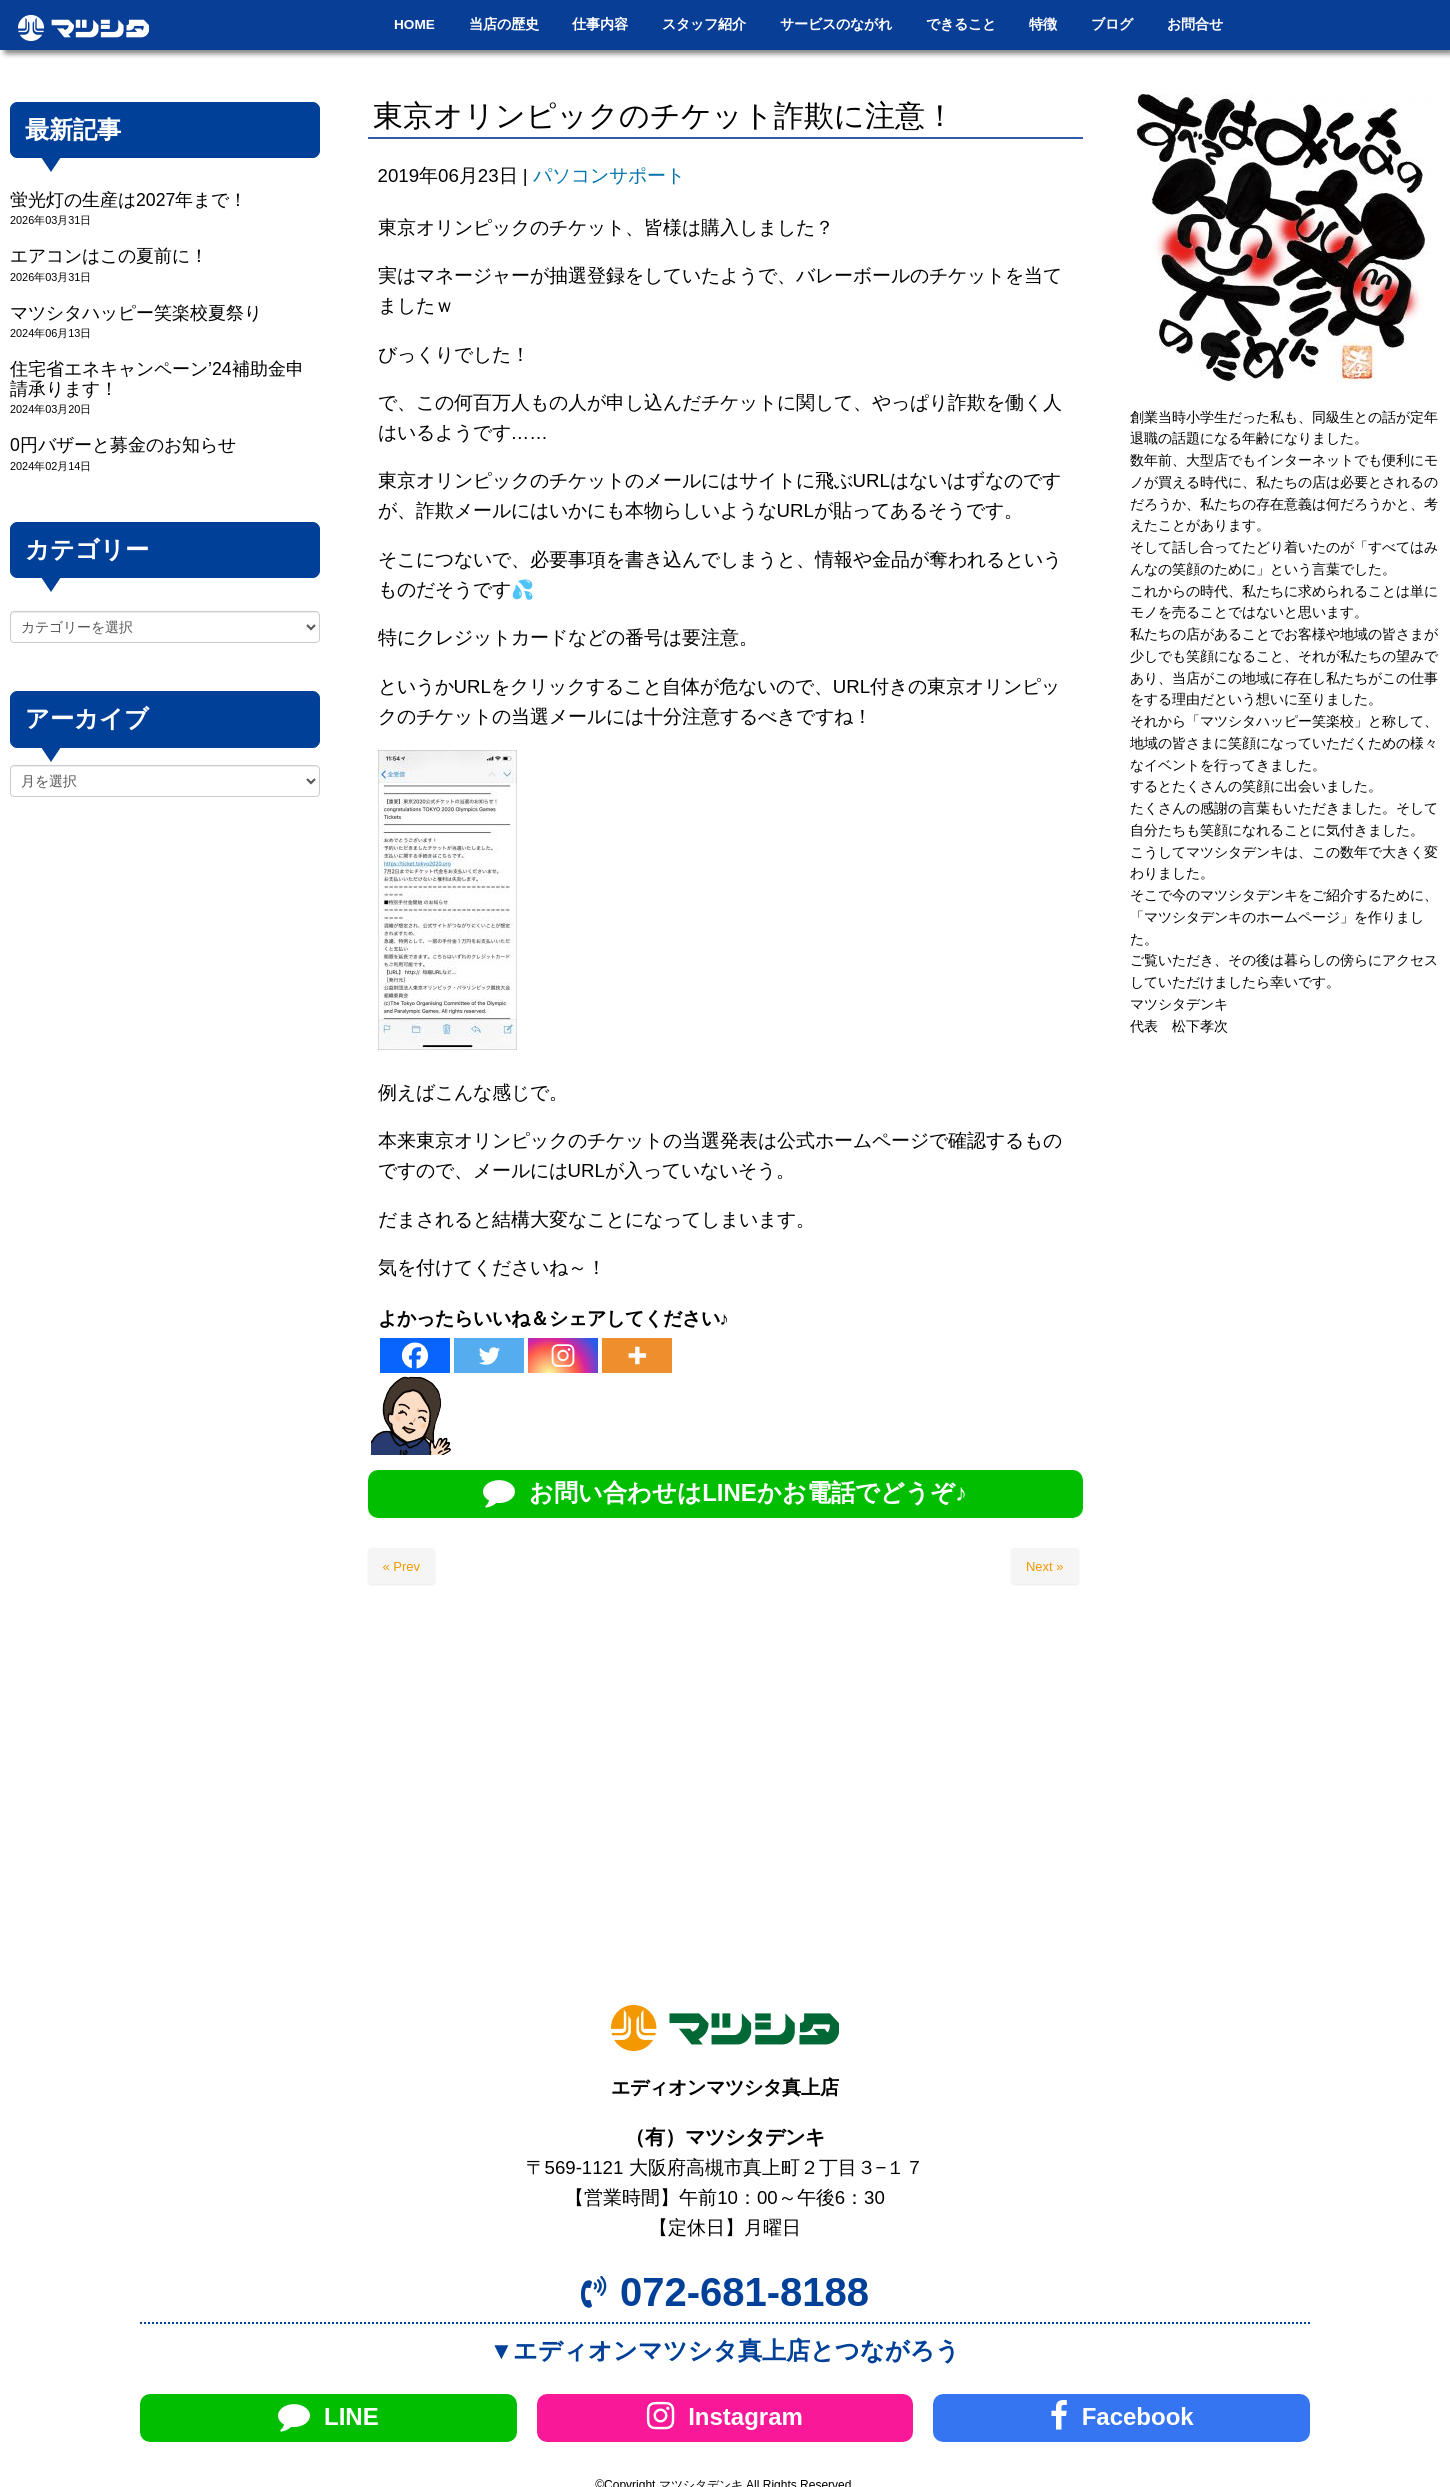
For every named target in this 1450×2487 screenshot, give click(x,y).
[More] (637, 1355)
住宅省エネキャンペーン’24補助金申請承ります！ (157, 378)
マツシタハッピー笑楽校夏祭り (136, 313)
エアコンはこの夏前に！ (109, 256)
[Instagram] (563, 1355)
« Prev (402, 1566)
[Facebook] (415, 1355)
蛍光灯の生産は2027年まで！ (128, 200)
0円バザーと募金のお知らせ (123, 445)
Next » (1045, 1566)
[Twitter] (489, 1355)
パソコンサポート (609, 175)
